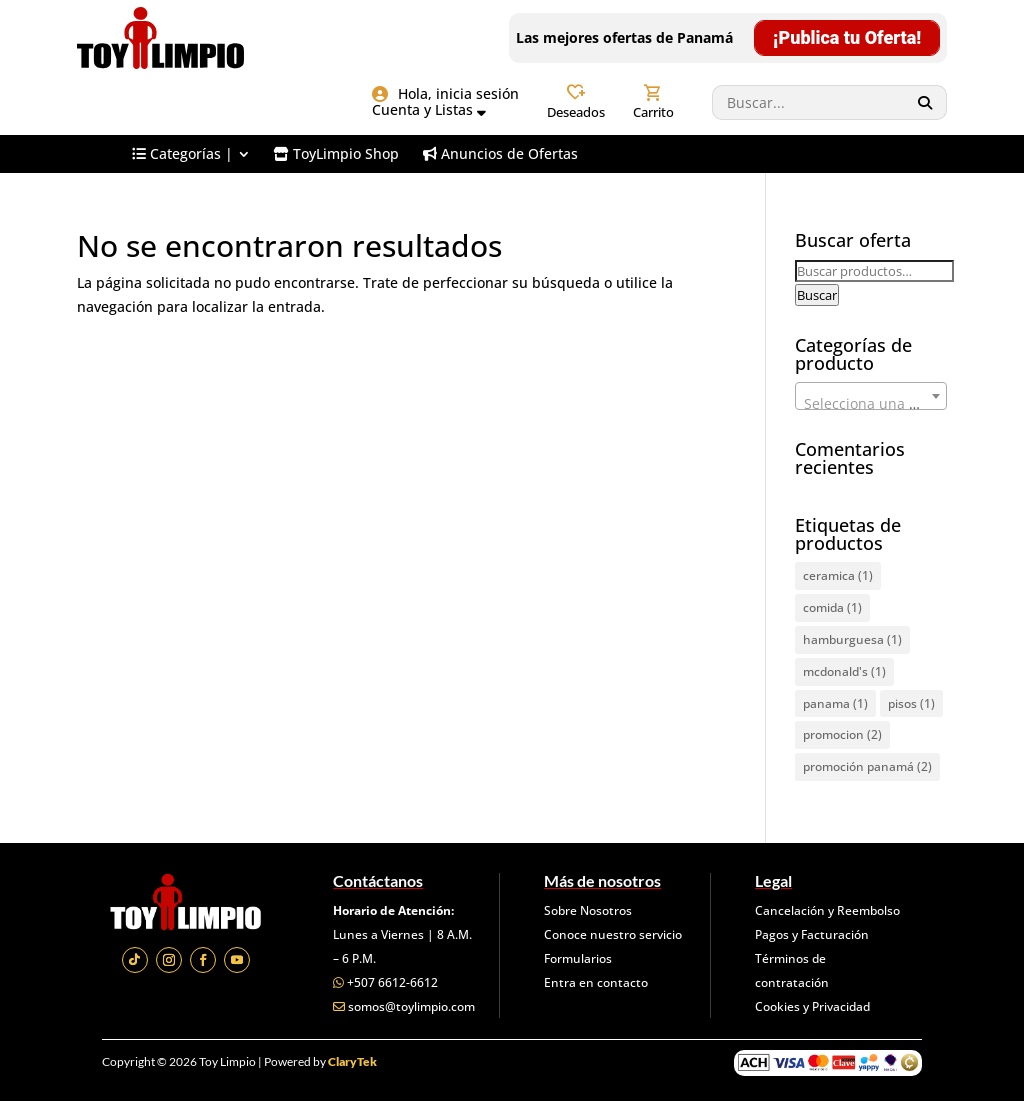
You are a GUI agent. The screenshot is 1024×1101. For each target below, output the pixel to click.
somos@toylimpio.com (411, 1006)
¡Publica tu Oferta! (847, 37)
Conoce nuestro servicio (613, 934)
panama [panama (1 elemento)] (835, 703)
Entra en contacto (596, 982)
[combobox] (871, 396)
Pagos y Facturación (812, 934)
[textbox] (871, 404)
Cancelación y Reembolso (827, 910)
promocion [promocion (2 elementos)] (842, 734)
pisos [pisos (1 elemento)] (911, 703)
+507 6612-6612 (392, 982)
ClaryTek (352, 1061)
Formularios (578, 958)
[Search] (925, 102)
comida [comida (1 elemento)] (832, 607)
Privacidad (841, 1006)
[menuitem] (190, 154)
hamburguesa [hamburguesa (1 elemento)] (852, 639)
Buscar (817, 295)
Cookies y (783, 1006)
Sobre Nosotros (588, 910)
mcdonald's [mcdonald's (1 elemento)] (844, 671)
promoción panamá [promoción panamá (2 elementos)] (867, 766)
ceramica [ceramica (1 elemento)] (838, 575)
